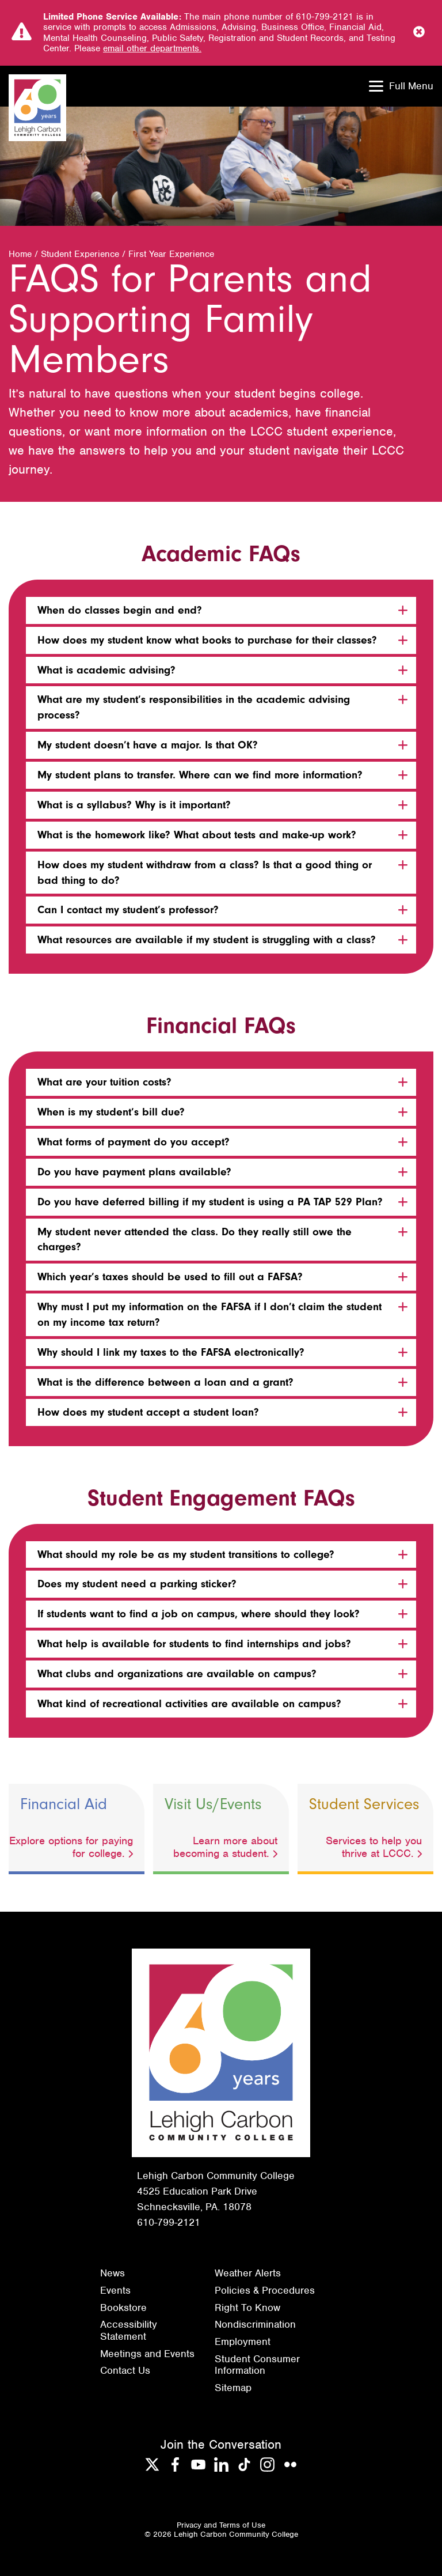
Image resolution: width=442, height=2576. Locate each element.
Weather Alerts (248, 2273)
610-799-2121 (168, 2222)
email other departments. (152, 48)
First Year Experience (171, 254)
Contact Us (125, 2370)
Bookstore (123, 2307)
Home (20, 254)
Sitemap (233, 2387)
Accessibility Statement (128, 2330)
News (112, 2273)
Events (115, 2290)
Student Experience (80, 254)
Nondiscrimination (255, 2324)
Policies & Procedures (265, 2290)
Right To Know (247, 2307)
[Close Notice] (418, 33)
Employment (242, 2341)
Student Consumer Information (257, 2364)
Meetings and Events (147, 2353)
